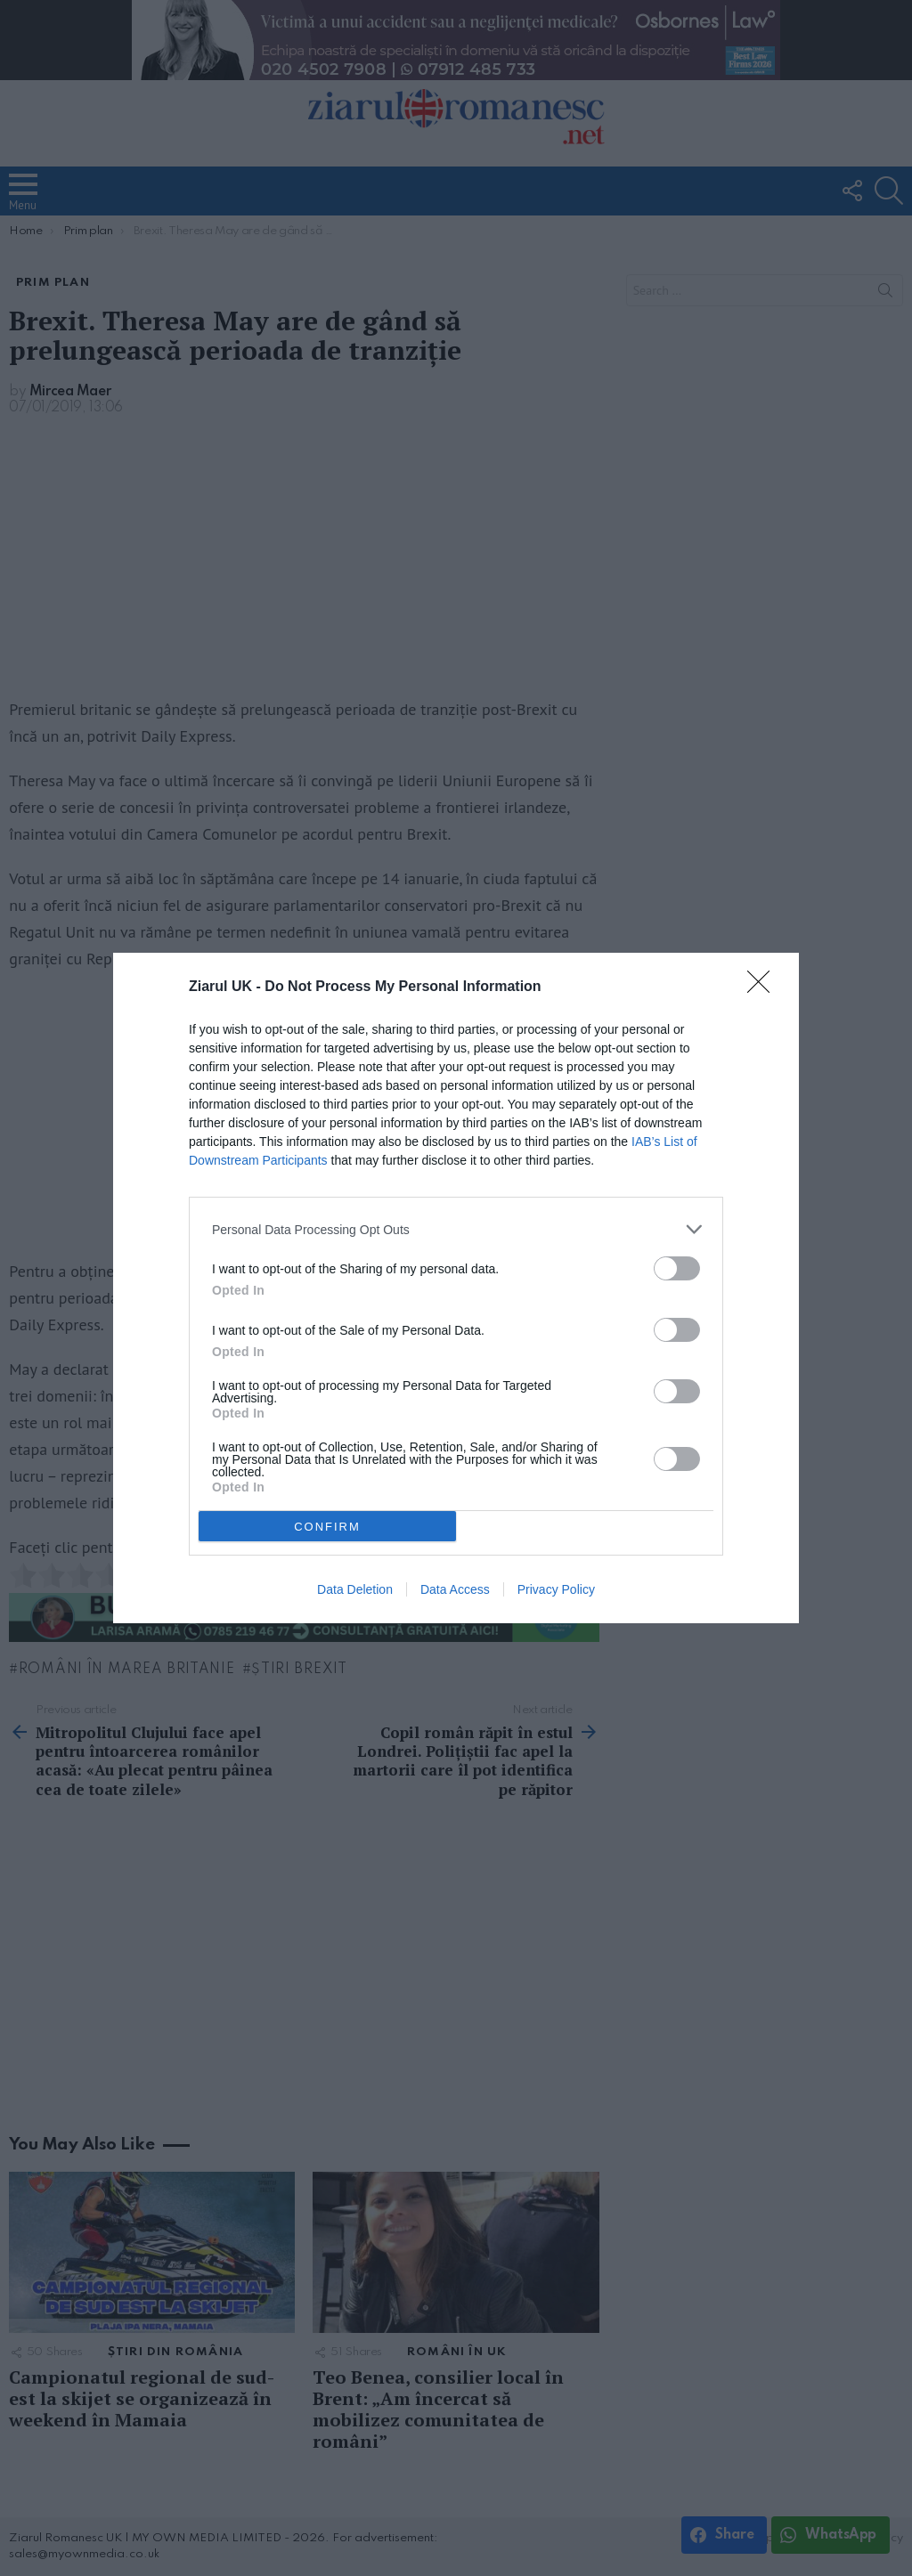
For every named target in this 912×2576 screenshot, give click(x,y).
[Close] (764, 987)
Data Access (455, 1589)
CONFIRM (327, 1525)
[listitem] (456, 1229)
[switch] (677, 1268)
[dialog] (456, 1288)
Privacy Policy (556, 1589)
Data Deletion (355, 1589)
